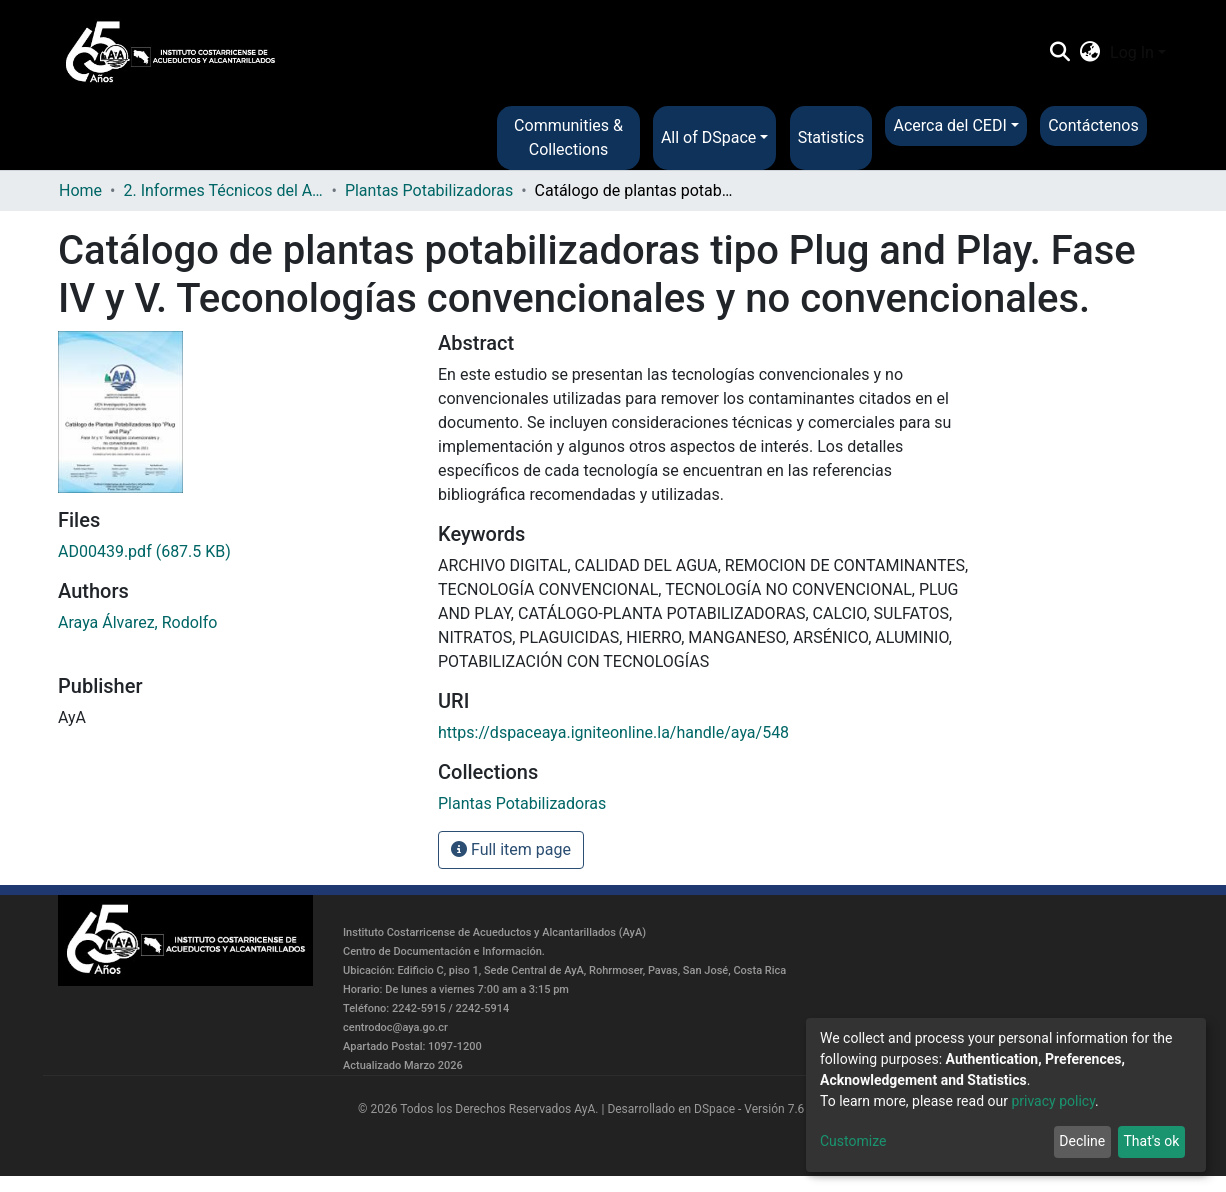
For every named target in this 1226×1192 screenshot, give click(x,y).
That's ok (1151, 1141)
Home (80, 190)
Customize (853, 1141)
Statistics (831, 137)
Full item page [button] (511, 849)
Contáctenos (1093, 125)
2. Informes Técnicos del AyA (223, 190)
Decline (1082, 1141)
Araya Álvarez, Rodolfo (137, 622)
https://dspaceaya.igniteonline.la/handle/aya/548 (613, 732)
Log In (1132, 52)
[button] (1090, 53)
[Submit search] (1059, 53)
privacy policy (1053, 1101)
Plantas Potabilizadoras (429, 190)
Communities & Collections (568, 137)
